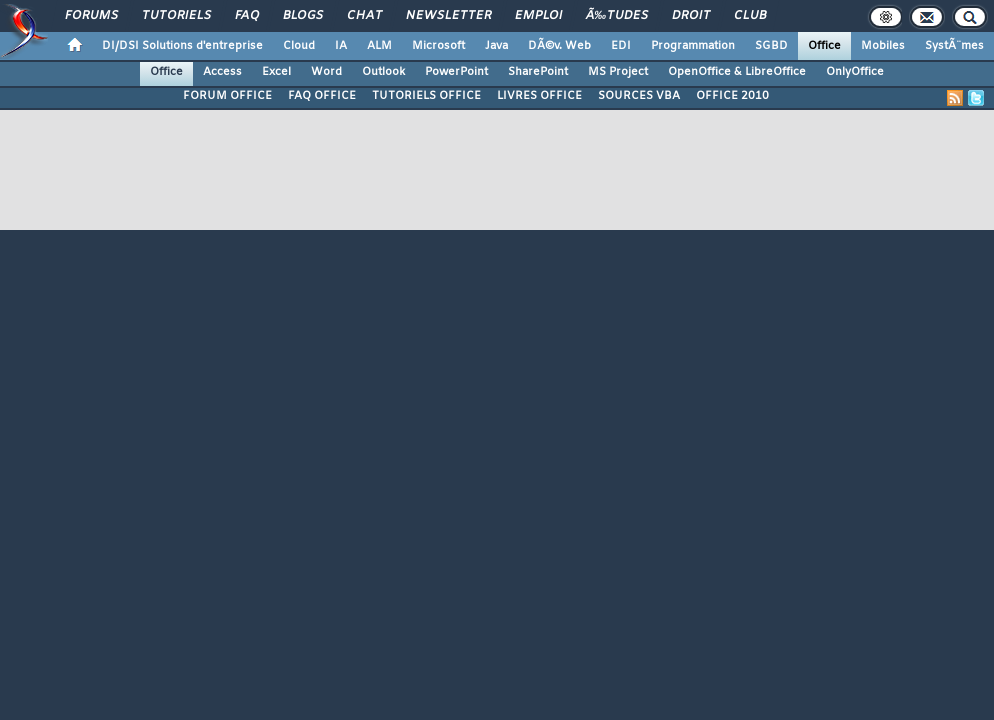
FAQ (247, 16)
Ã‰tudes (617, 16)
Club (750, 16)
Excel (276, 72)
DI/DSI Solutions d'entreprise (182, 46)
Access (222, 72)
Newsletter (448, 16)
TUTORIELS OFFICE (426, 96)
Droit (691, 16)
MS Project (618, 72)
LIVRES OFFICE (539, 96)
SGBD (771, 46)
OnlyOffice (855, 72)
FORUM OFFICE (227, 96)
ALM (379, 46)
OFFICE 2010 (732, 96)
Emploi (538, 16)
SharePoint (538, 72)
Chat (364, 16)
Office (824, 46)
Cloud (299, 46)
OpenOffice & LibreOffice (737, 72)
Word (326, 72)
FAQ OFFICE (322, 96)
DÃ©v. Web (559, 46)
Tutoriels (176, 16)
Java (496, 46)
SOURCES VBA (639, 96)
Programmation (693, 46)
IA (341, 46)
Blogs (303, 16)
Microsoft (438, 46)
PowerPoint (456, 72)
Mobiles (883, 46)
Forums (91, 16)
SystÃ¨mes (954, 46)
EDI (621, 46)
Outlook (383, 72)
